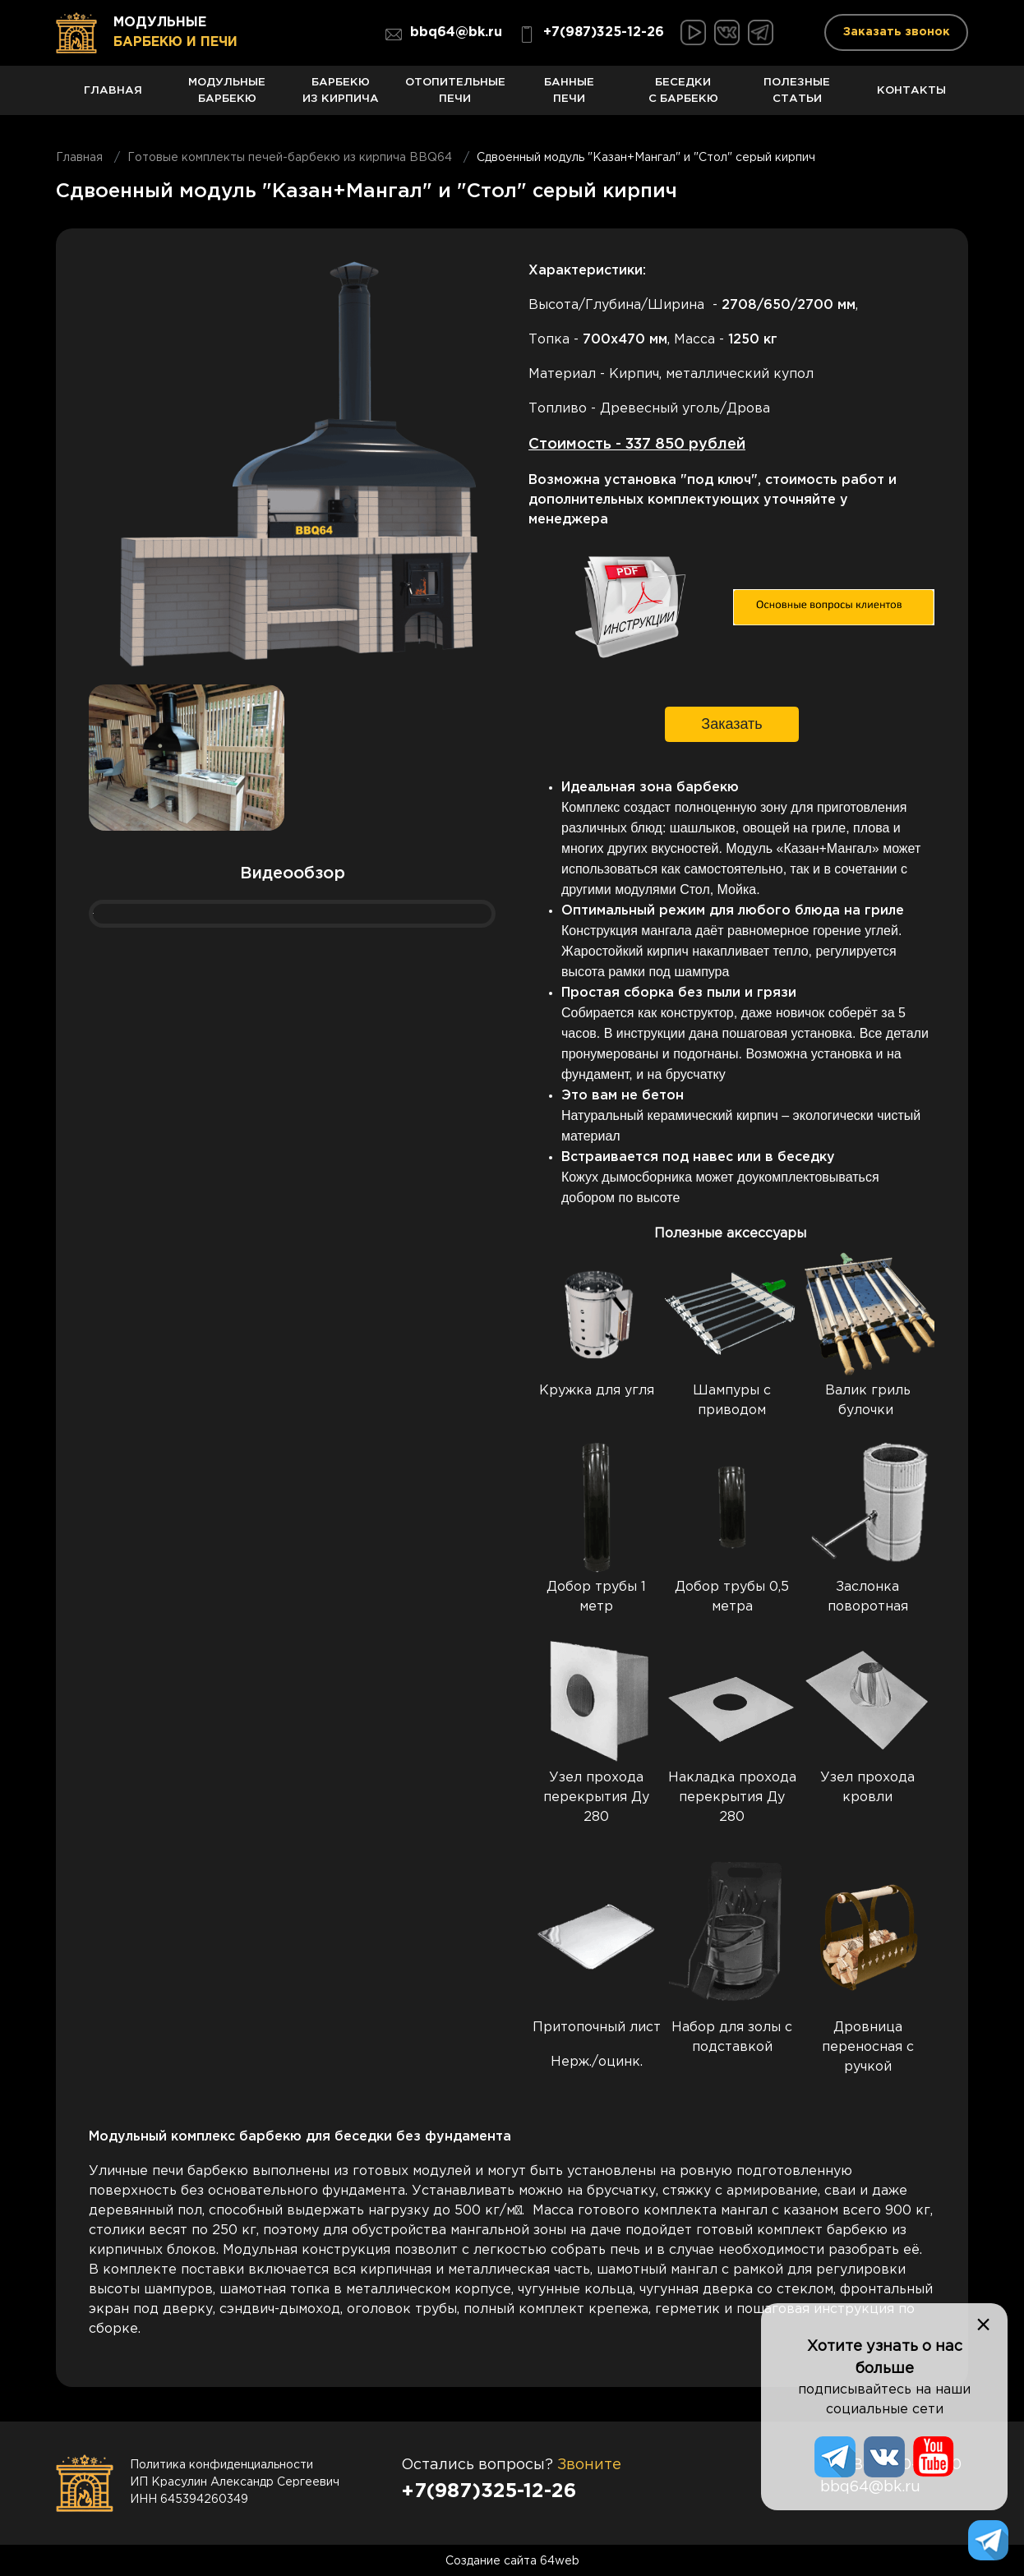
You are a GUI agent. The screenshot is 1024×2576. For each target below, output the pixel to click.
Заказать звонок (896, 32)
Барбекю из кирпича (341, 95)
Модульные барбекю (227, 95)
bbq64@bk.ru (443, 34)
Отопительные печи (455, 95)
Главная (113, 99)
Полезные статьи (797, 95)
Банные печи (569, 95)
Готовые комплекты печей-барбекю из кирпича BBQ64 (289, 157)
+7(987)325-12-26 (591, 34)
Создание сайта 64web (512, 2559)
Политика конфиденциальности (221, 2464)
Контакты (911, 99)
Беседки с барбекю (683, 95)
